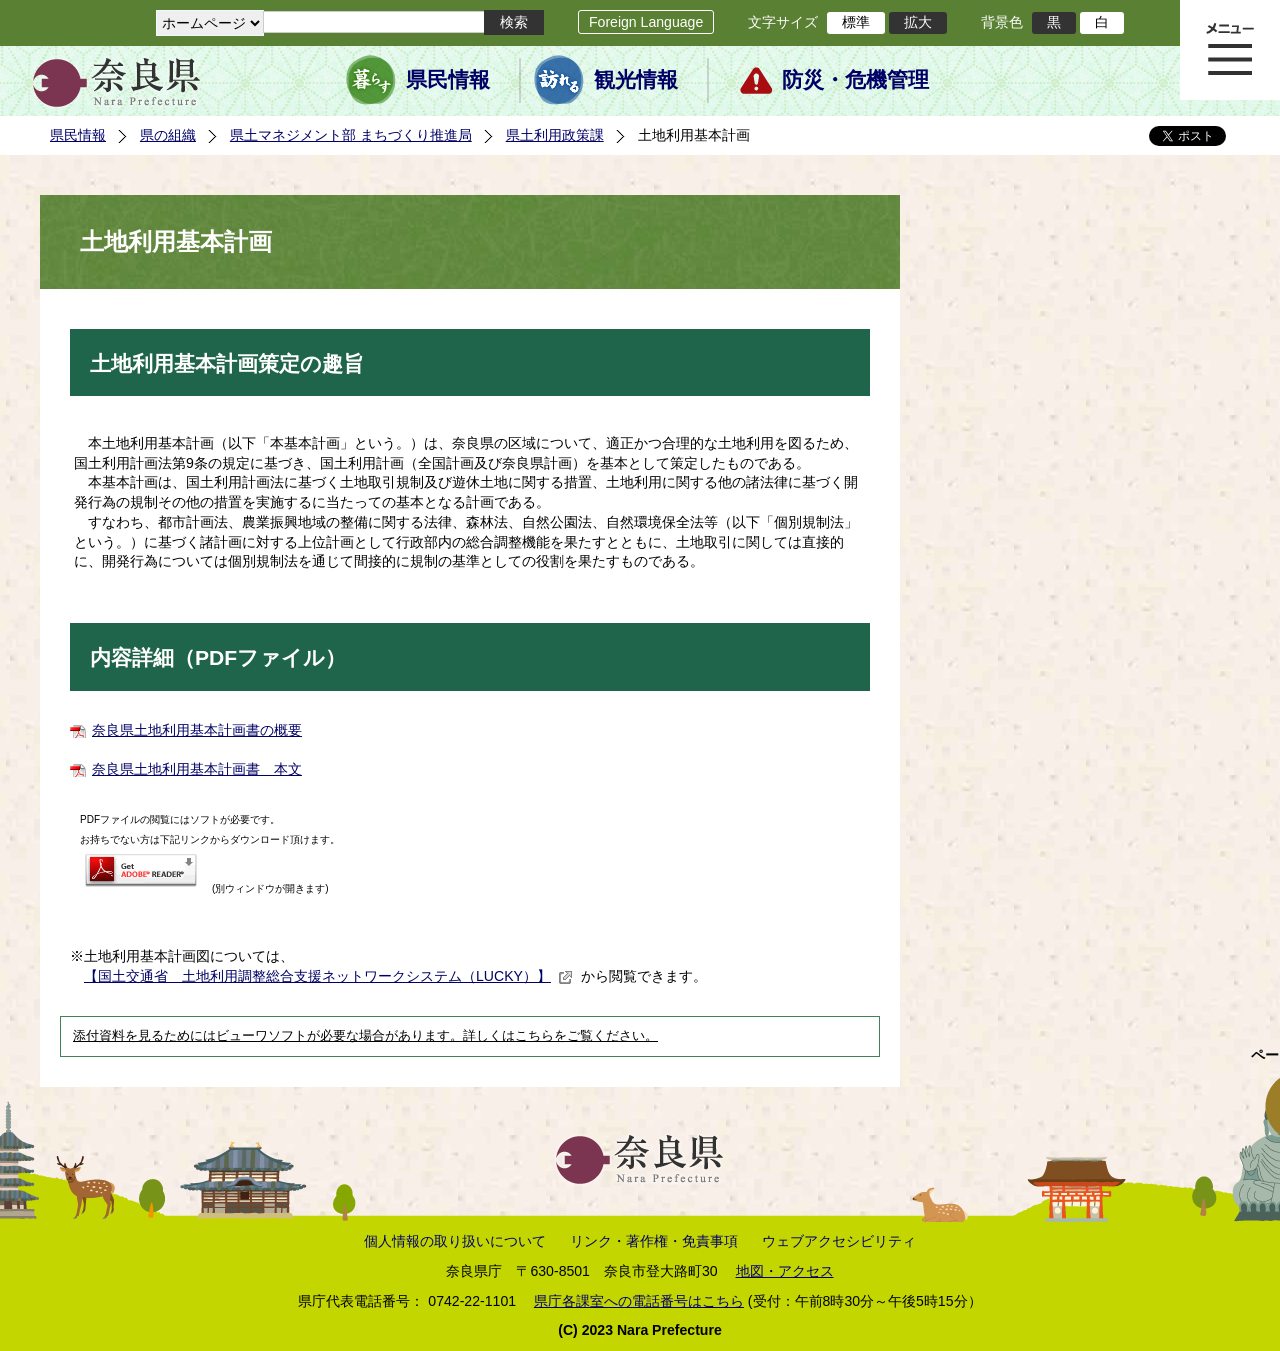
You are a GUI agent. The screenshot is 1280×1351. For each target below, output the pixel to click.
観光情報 (636, 80)
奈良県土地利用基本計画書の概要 (197, 730)
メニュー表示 (1230, 50)
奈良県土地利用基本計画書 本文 (197, 769)
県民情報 (448, 80)
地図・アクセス (785, 1271)
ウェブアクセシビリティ (839, 1241)
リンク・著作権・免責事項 (654, 1241)
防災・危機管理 (855, 80)
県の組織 (168, 135)
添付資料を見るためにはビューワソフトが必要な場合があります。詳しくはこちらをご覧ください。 (365, 1036)
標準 (856, 22)
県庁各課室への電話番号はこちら (639, 1301)
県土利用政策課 (555, 135)
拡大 (918, 22)
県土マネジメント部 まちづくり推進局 (351, 135)
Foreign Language (646, 22)
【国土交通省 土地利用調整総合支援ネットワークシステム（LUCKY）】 (328, 976)
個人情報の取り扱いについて (455, 1241)
